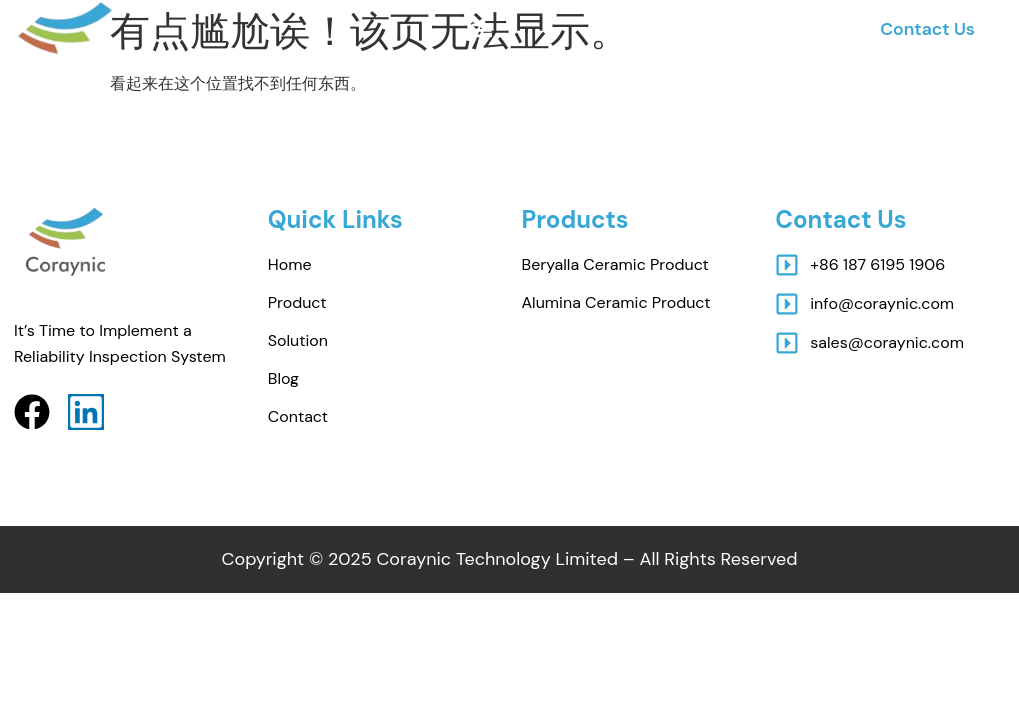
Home (290, 264)
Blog (283, 378)
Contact (298, 416)
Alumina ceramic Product (616, 302)
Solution (298, 340)
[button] (482, 30)
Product (297, 302)
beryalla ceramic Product (615, 264)
